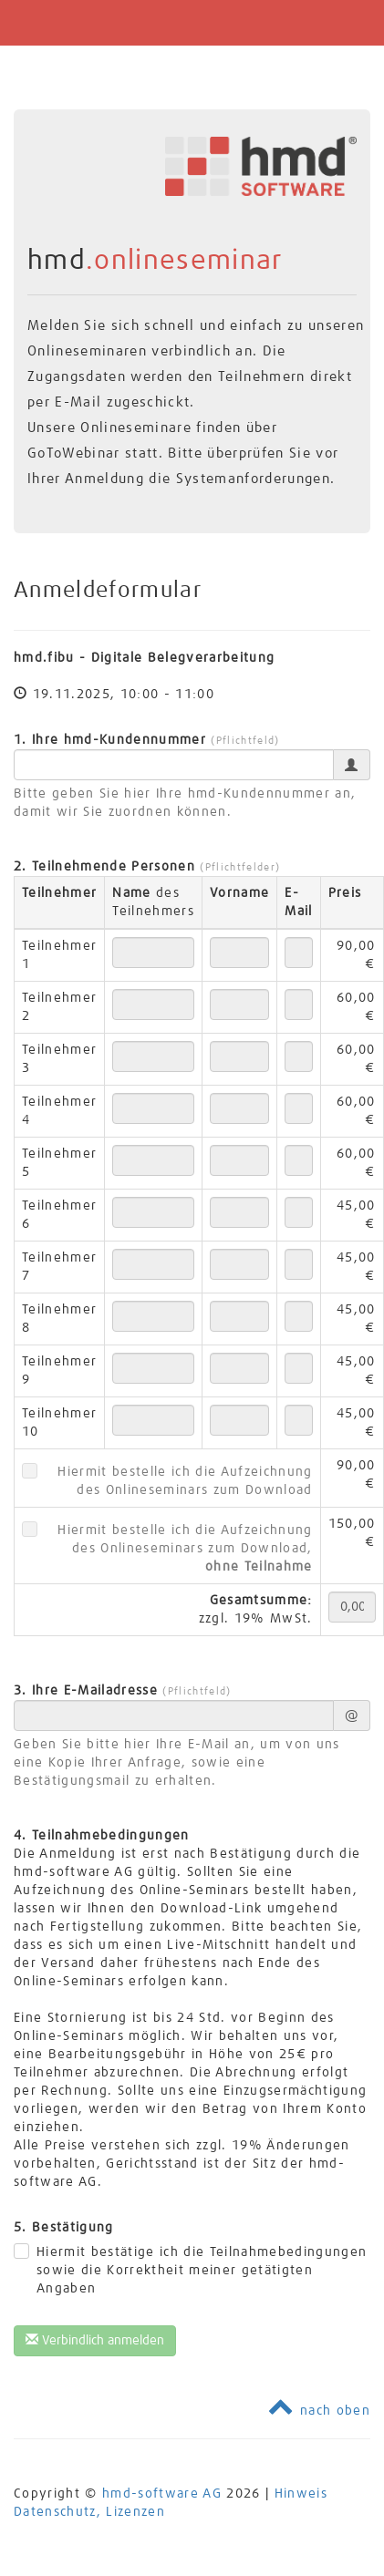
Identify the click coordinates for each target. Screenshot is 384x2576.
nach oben (319, 2411)
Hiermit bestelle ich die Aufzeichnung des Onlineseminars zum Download (184, 1481)
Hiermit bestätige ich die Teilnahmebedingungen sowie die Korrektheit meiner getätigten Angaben (201, 2270)
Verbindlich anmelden (95, 2340)
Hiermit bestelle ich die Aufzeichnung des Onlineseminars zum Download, (184, 1548)
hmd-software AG (162, 2494)
